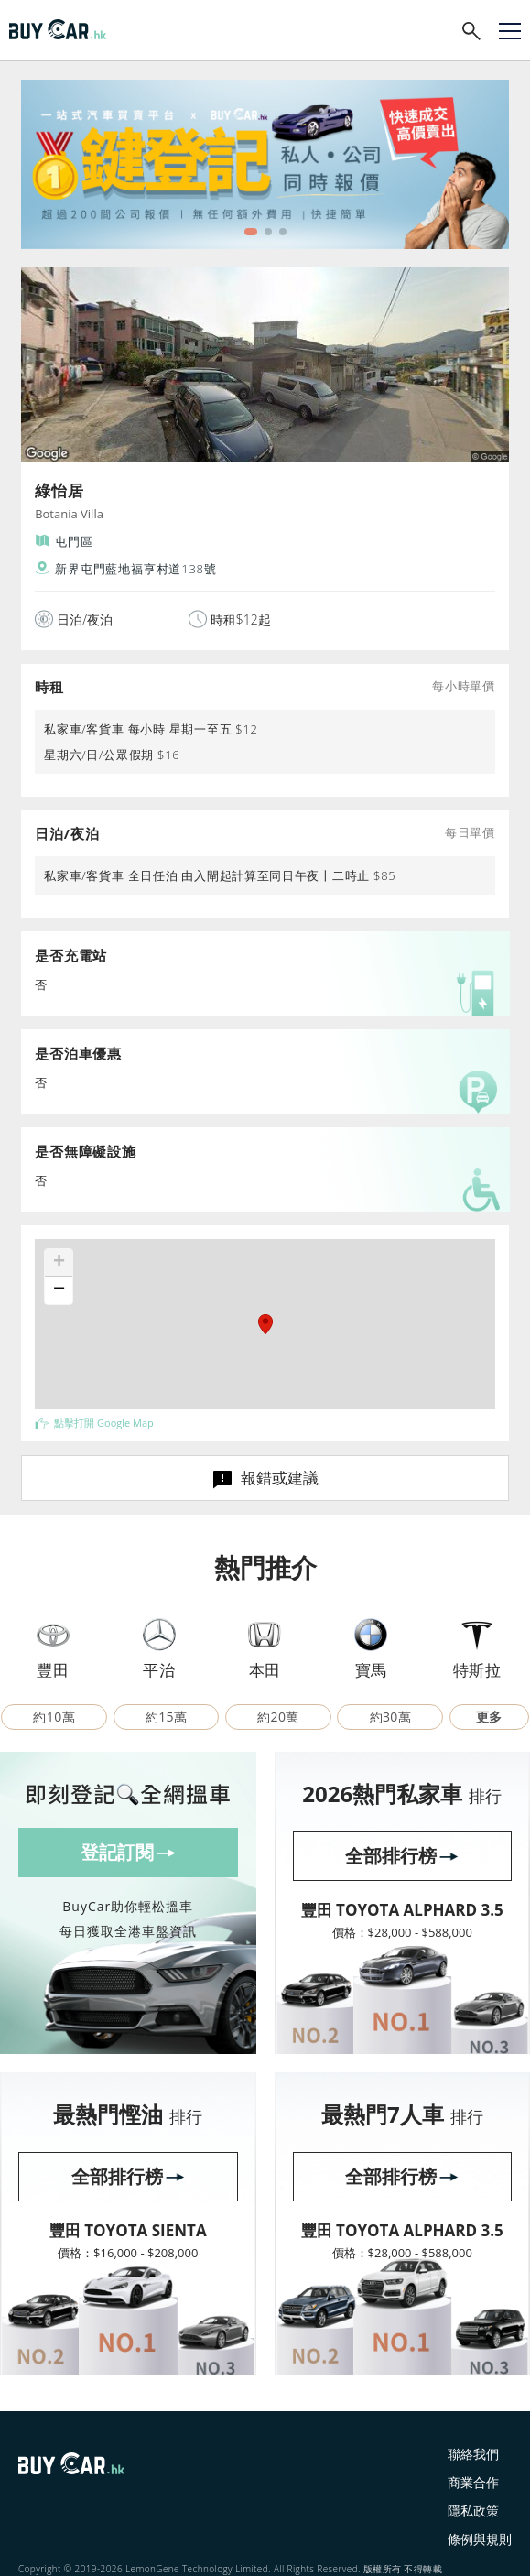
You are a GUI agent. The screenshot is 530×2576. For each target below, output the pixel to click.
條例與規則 (480, 2539)
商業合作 (473, 2482)
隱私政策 (473, 2510)
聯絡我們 (473, 2453)
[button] (264, 1324)
